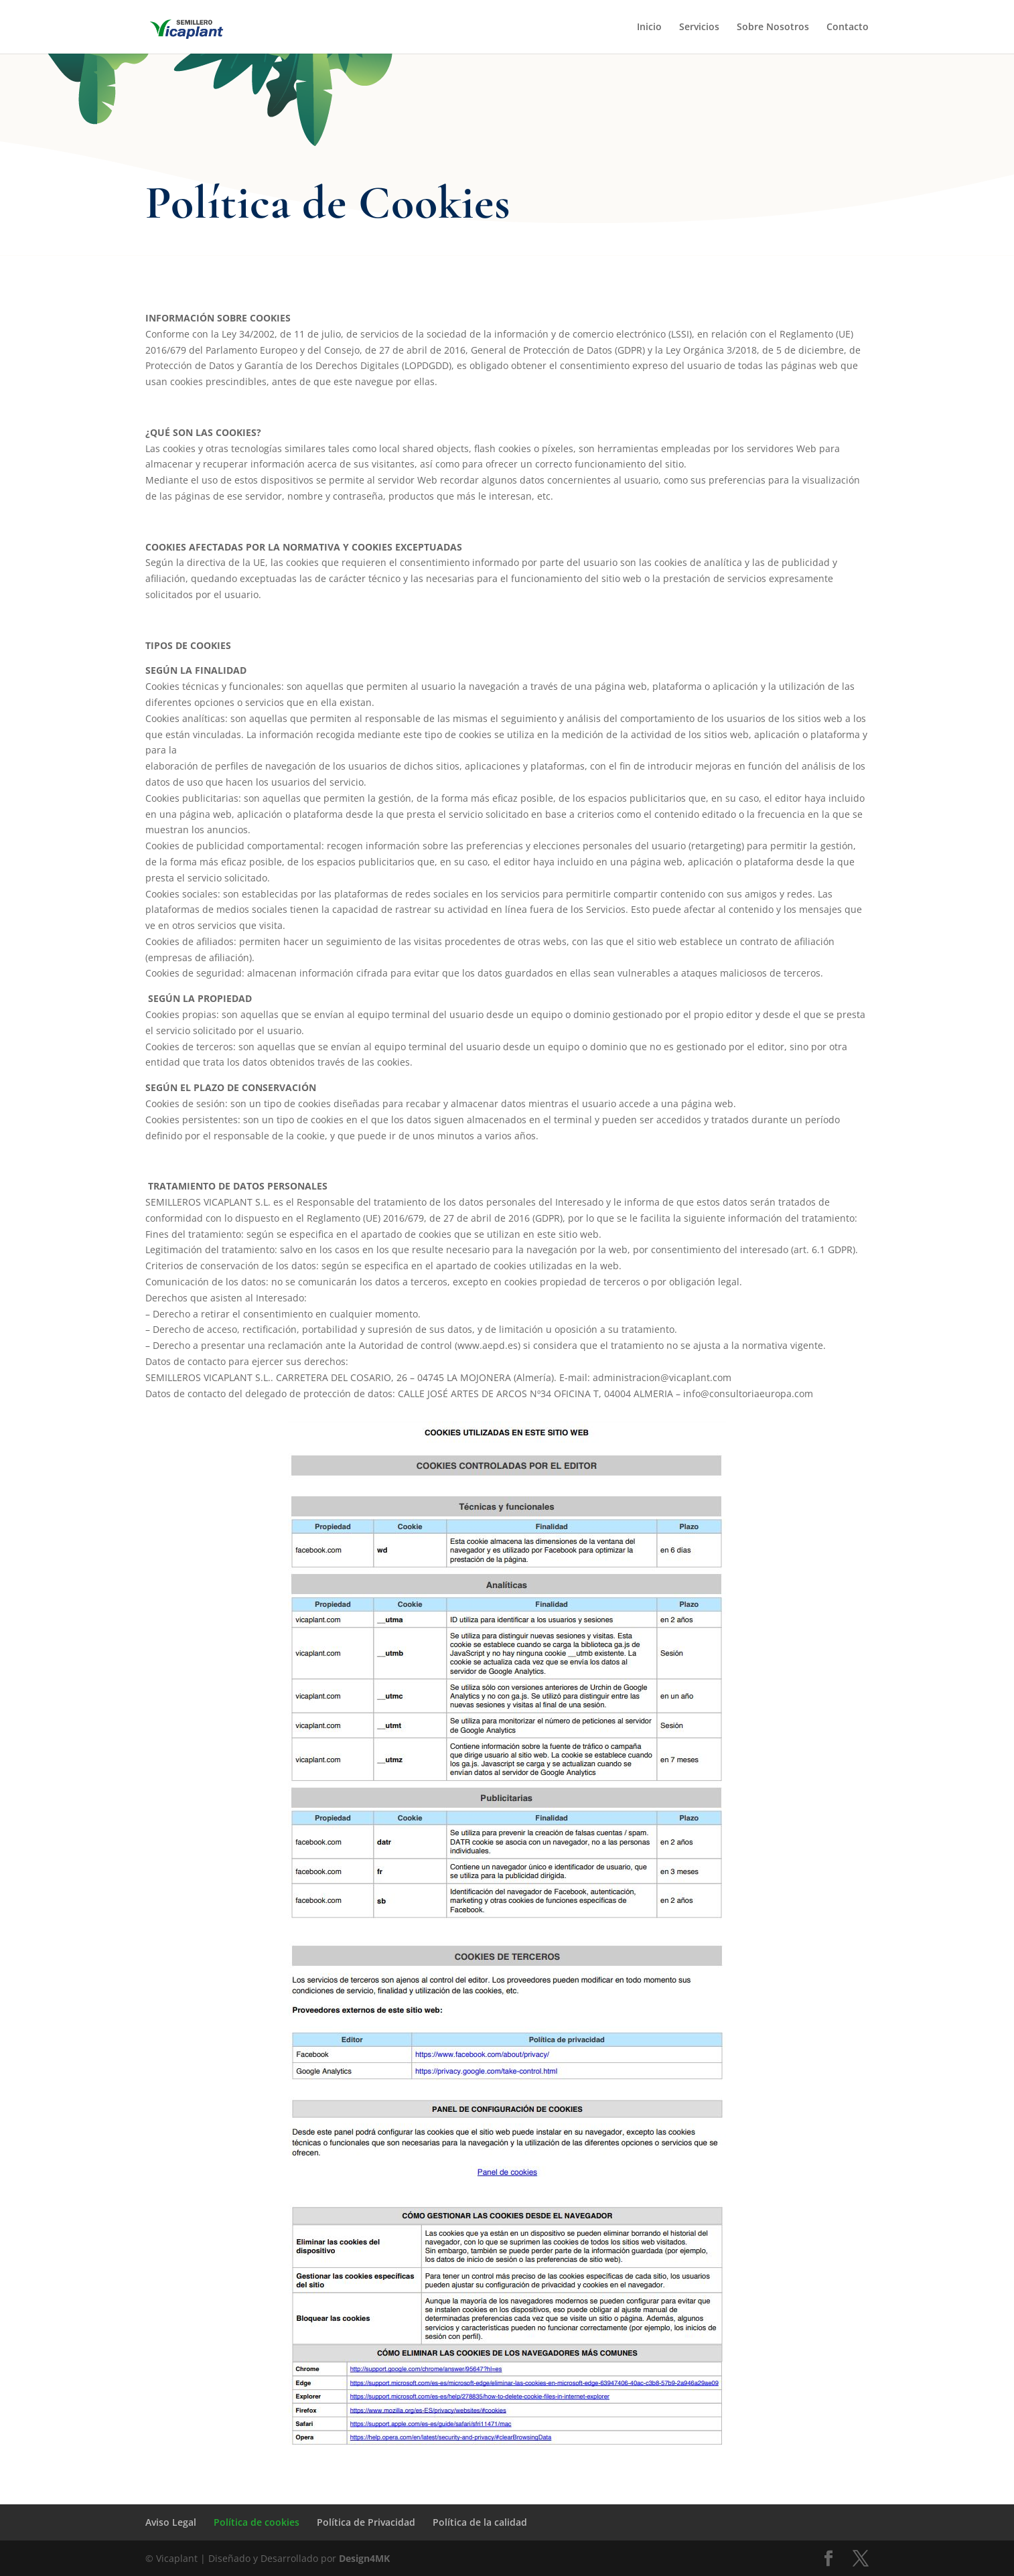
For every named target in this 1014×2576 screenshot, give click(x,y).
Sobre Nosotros (773, 27)
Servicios (699, 27)
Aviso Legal (170, 2522)
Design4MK (363, 2558)
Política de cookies (256, 2522)
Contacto (847, 27)
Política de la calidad (480, 2522)
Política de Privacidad (366, 2522)
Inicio (649, 27)
